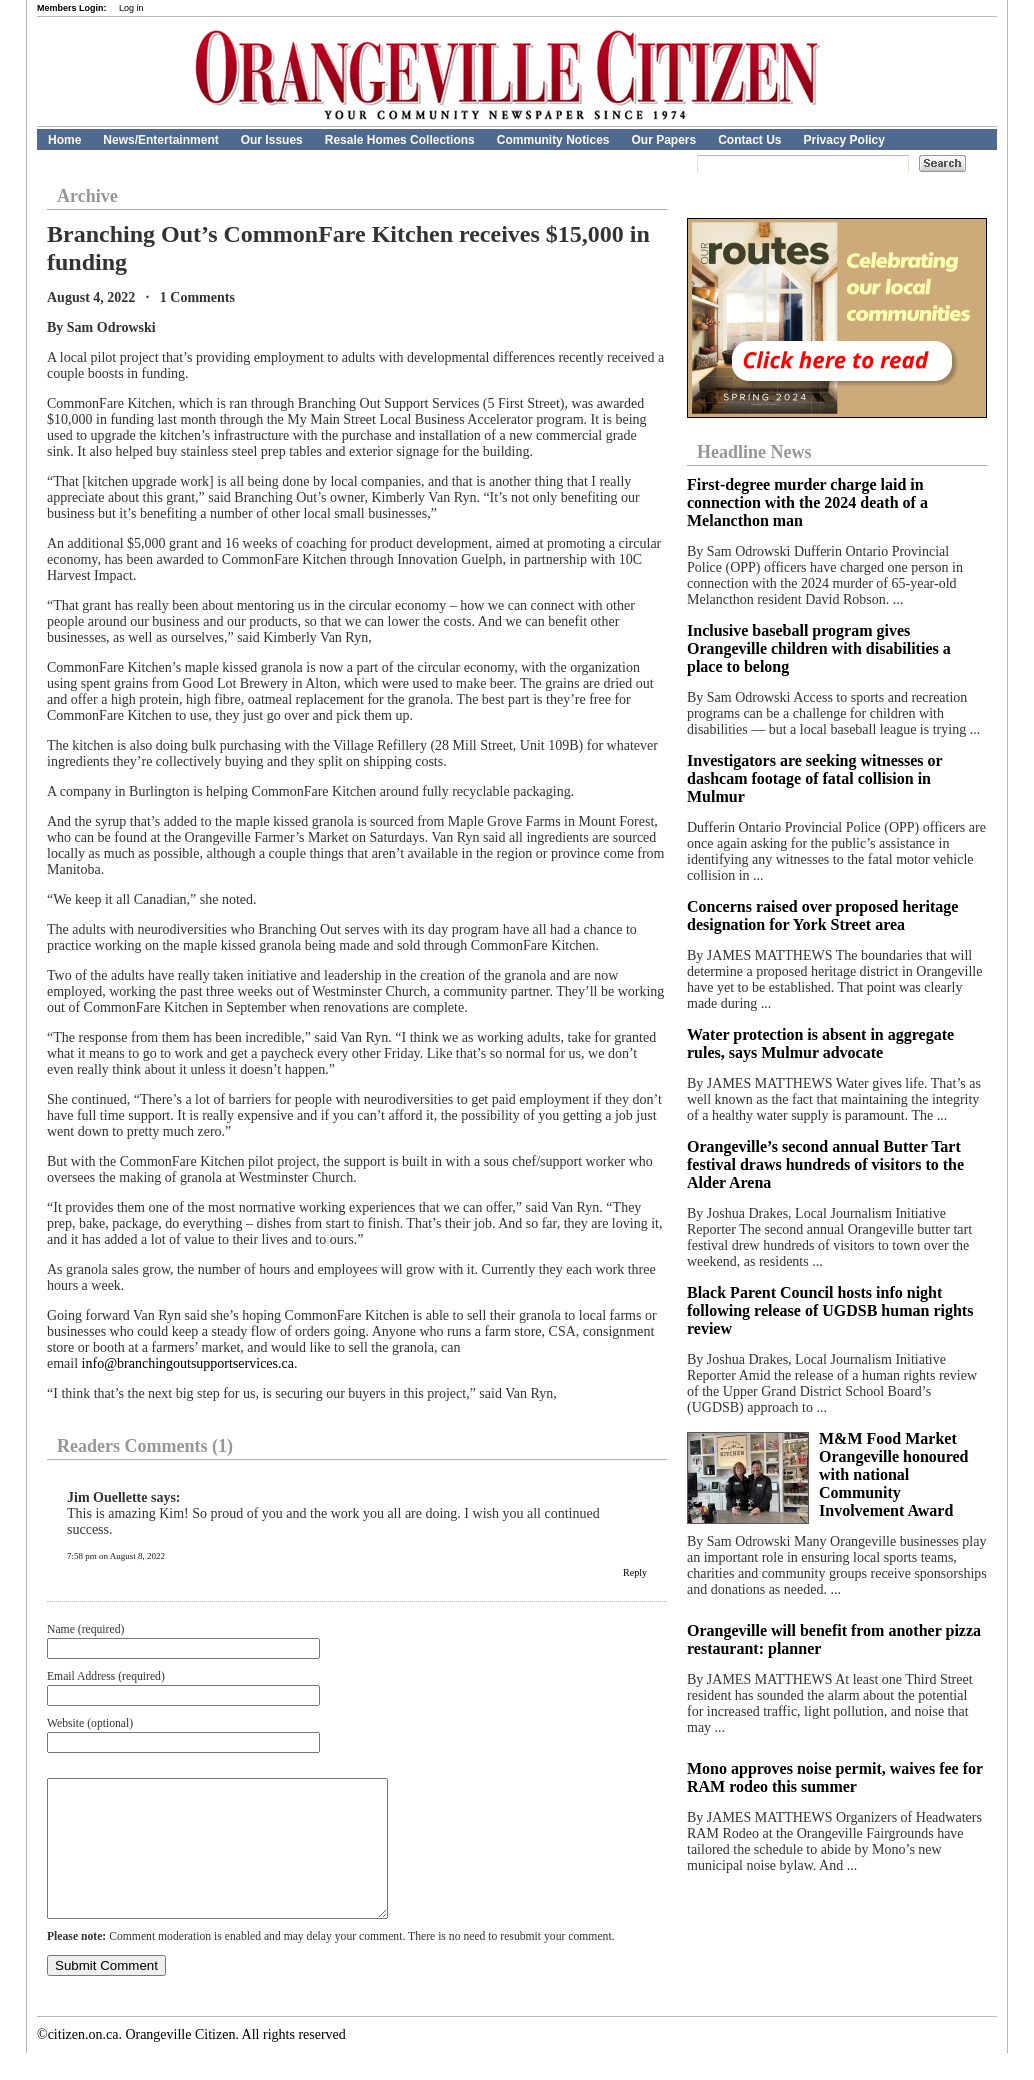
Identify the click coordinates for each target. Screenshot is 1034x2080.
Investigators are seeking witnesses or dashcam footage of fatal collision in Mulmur (814, 778)
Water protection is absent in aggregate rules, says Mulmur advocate (820, 1043)
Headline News (754, 452)
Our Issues (272, 140)
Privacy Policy (844, 140)
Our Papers (663, 140)
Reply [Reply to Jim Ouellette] (635, 1572)
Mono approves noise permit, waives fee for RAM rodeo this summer (835, 1777)
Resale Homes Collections (400, 140)
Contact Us (749, 140)
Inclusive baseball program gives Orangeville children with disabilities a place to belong (819, 648)
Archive (87, 196)
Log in (131, 8)
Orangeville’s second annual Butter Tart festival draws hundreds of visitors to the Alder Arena (825, 1164)
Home (64, 140)
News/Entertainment (160, 140)
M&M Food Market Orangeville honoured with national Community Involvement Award (894, 1474)
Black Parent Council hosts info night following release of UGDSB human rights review (830, 1310)
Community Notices (553, 140)
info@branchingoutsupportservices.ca (188, 1363)
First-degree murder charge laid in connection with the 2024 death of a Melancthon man (807, 502)
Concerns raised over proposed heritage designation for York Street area (822, 915)
